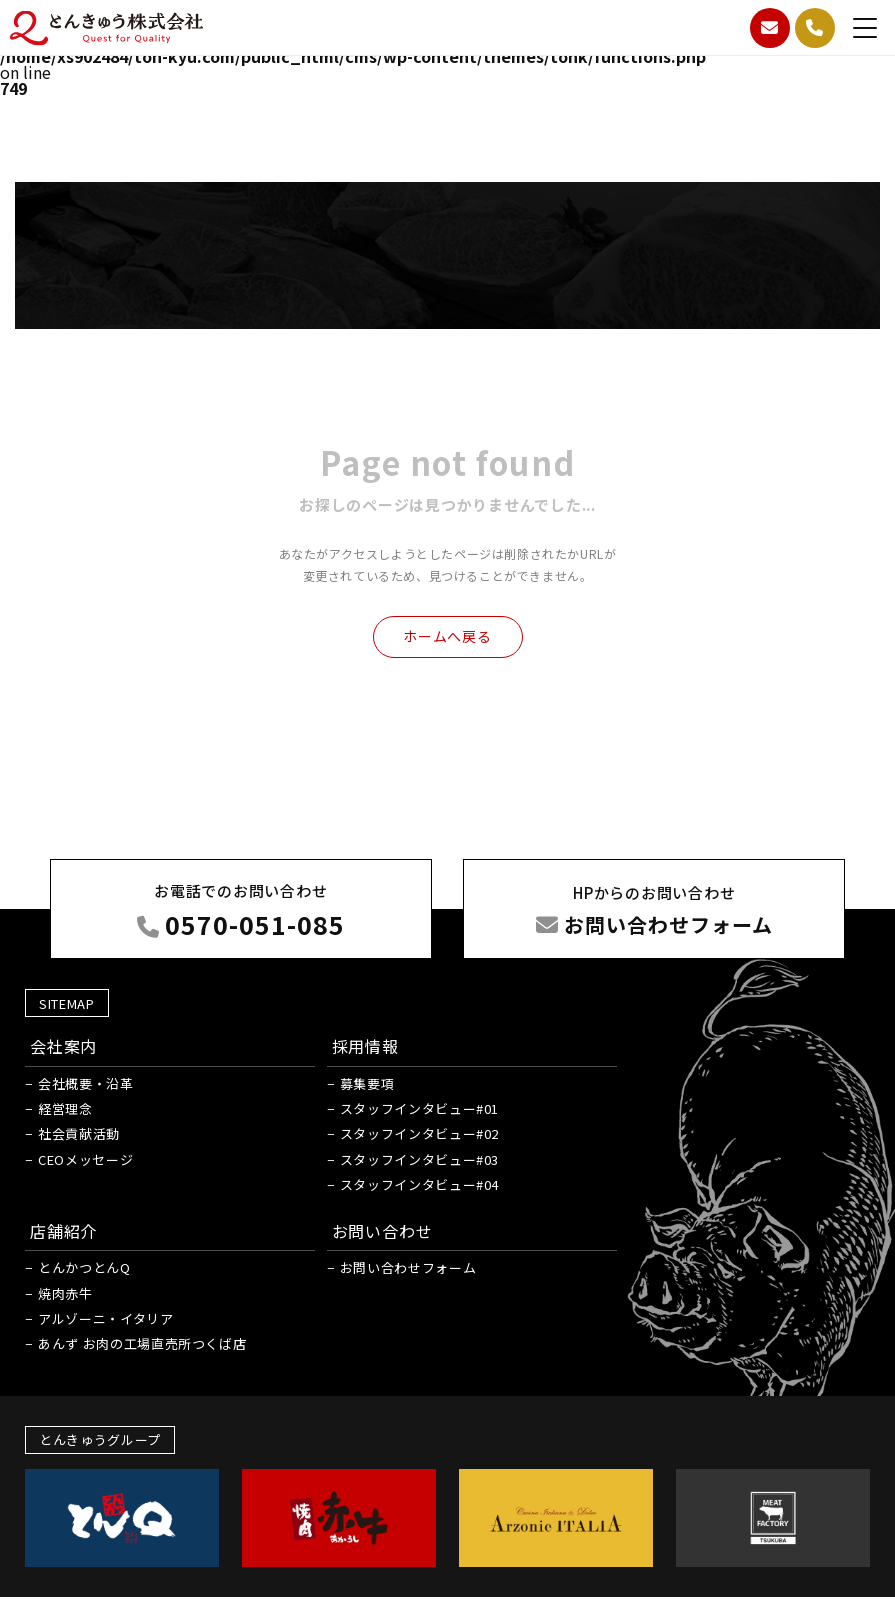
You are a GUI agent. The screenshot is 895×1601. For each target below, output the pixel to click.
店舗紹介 (63, 1231)
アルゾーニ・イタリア (106, 1318)
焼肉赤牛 (65, 1293)
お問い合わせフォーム (408, 1267)
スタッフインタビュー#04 (419, 1184)
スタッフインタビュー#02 (419, 1133)
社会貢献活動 (79, 1133)
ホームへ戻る (447, 636)
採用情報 (365, 1046)
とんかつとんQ (84, 1267)
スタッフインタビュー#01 (419, 1108)
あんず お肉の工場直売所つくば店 (142, 1343)
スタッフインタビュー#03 (419, 1159)
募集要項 (367, 1083)
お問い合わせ (382, 1231)
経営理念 (65, 1108)
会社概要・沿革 (86, 1083)
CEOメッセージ (85, 1159)
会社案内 (63, 1046)
